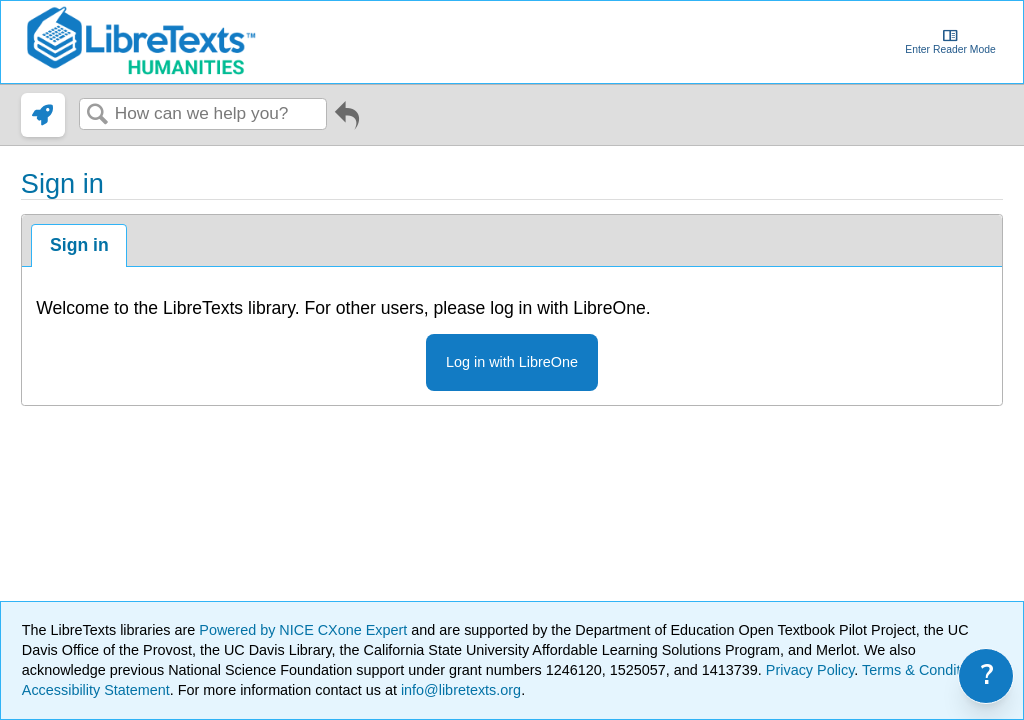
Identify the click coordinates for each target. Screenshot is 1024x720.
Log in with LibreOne (512, 362)
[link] (43, 115)
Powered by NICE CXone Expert (305, 630)
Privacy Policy (810, 670)
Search (97, 115)
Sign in (79, 245)
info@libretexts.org (459, 690)
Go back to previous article (347, 122)
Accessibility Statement (96, 690)
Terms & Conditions (924, 670)
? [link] (987, 675)
